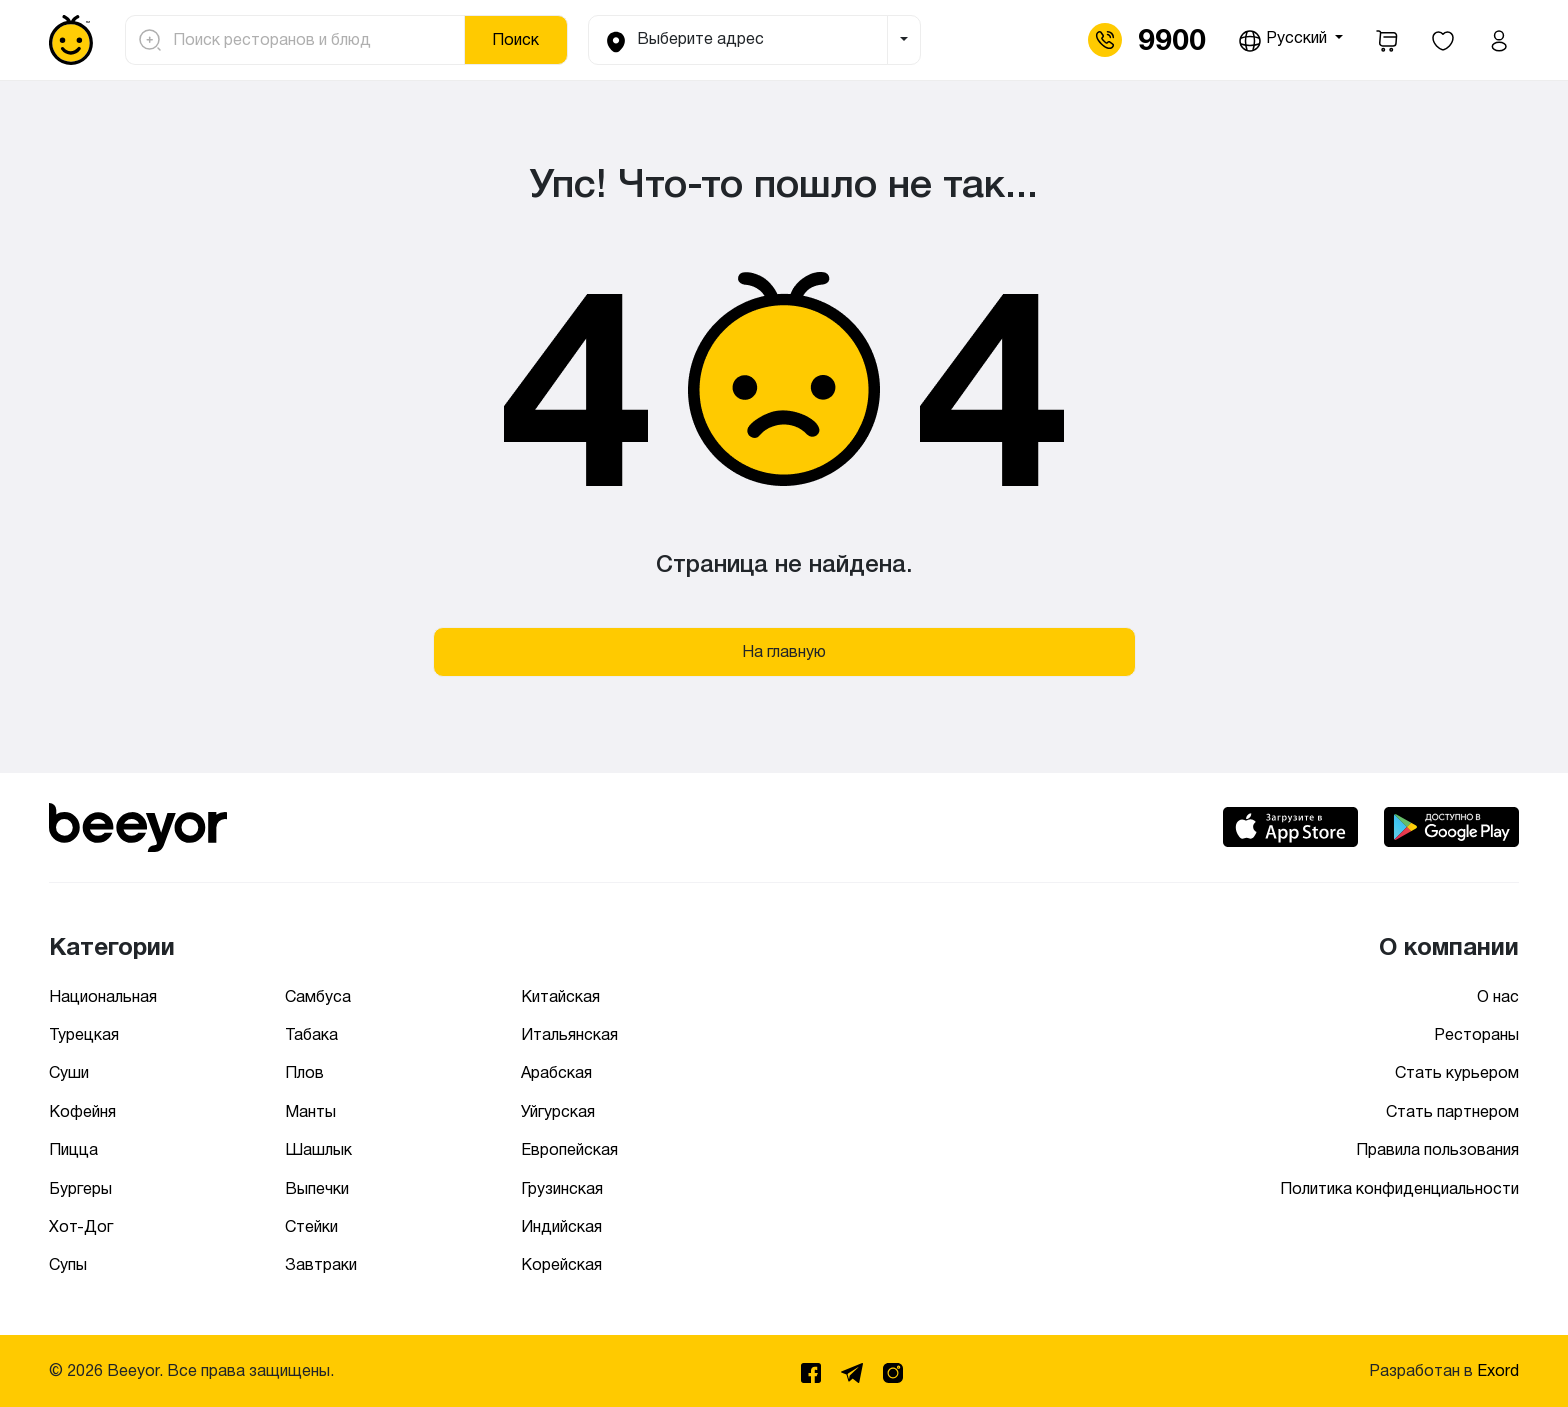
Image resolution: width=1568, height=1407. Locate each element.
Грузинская (562, 1188)
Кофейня (82, 1111)
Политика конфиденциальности (1399, 1188)
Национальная (103, 996)
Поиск (515, 39)
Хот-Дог (81, 1226)
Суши (69, 1072)
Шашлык (318, 1149)
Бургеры (80, 1188)
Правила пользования (1437, 1149)
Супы (68, 1264)
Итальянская (569, 1034)
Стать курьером (1457, 1072)
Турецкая (84, 1034)
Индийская (561, 1226)
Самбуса (318, 996)
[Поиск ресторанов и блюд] (313, 40)
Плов (304, 1072)
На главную (784, 651)
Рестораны (1476, 1034)
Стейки (311, 1226)
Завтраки (321, 1264)
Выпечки (317, 1188)
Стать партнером (1452, 1111)
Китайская (560, 996)
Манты (310, 1111)
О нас (1498, 996)
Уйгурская (558, 1111)
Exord (1498, 1370)
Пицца (73, 1149)
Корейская (561, 1264)
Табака (311, 1034)
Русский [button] (1284, 41)
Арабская (556, 1072)
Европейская (569, 1149)
